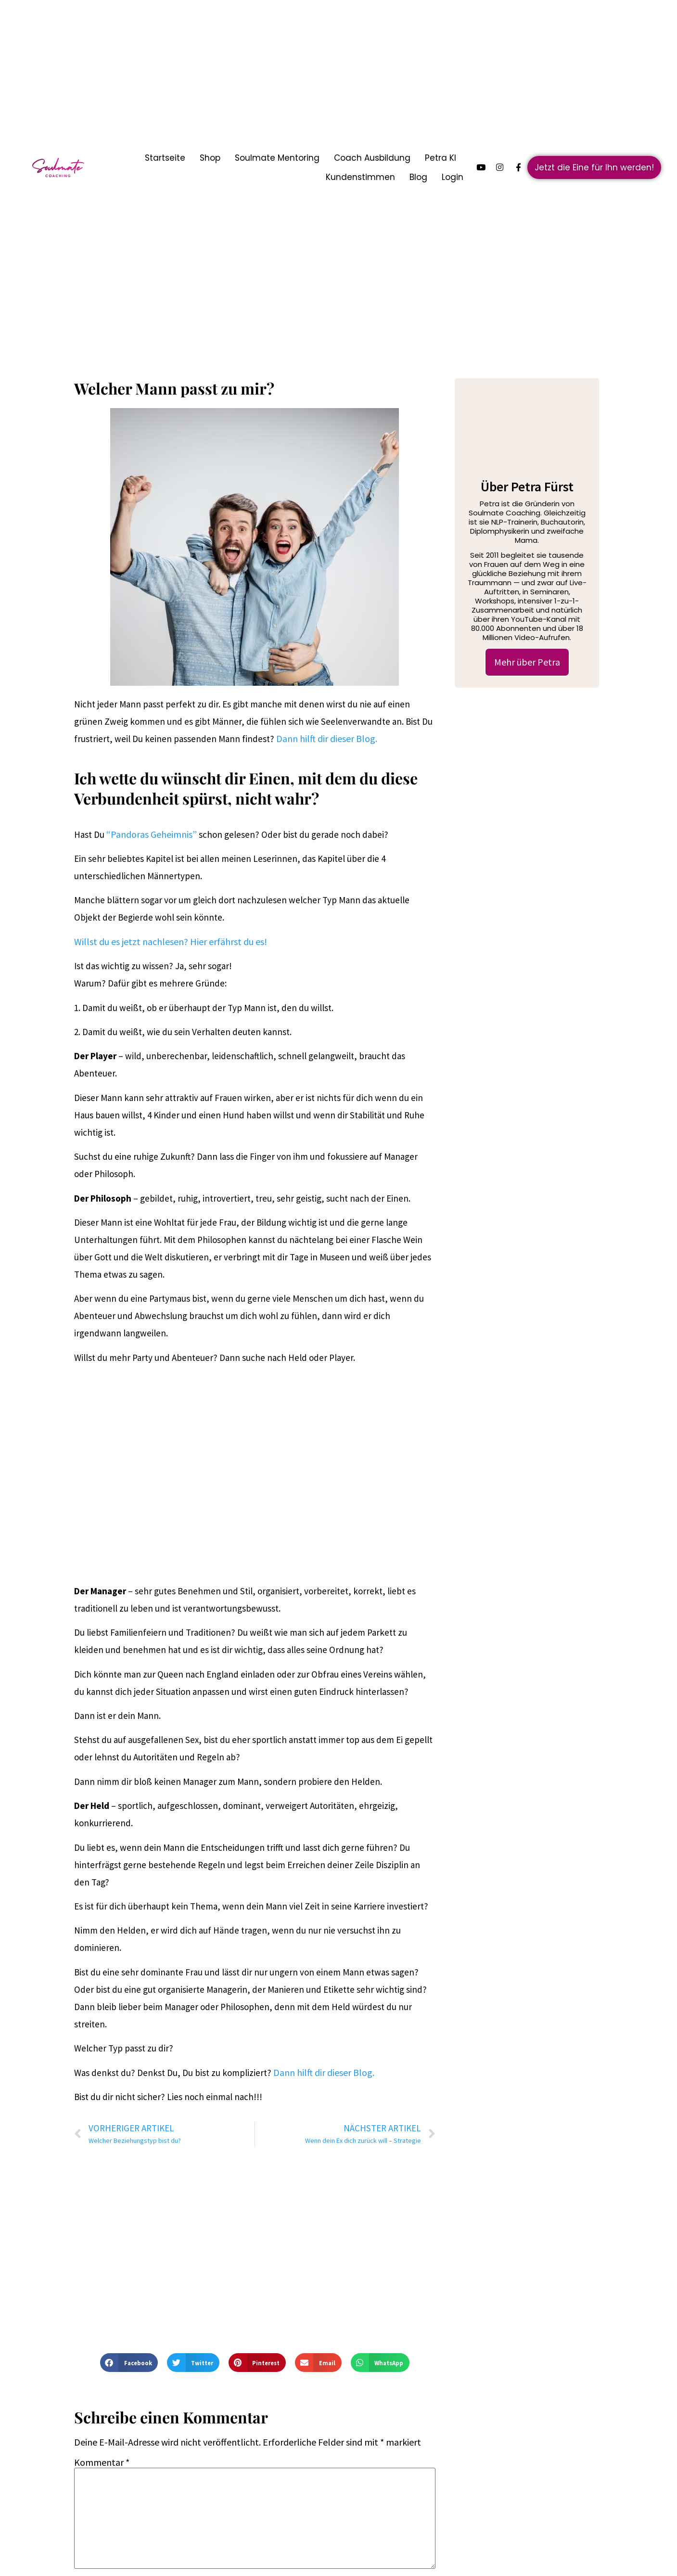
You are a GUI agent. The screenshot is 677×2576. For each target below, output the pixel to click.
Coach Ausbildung (372, 158)
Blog (418, 177)
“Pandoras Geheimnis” (151, 834)
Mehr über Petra (527, 662)
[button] (129, 2362)
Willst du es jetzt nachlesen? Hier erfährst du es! (170, 942)
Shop (210, 158)
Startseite (165, 158)
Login (452, 177)
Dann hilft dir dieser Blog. (326, 738)
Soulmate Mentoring (277, 158)
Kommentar (101, 2462)
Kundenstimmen (360, 177)
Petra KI (440, 158)
